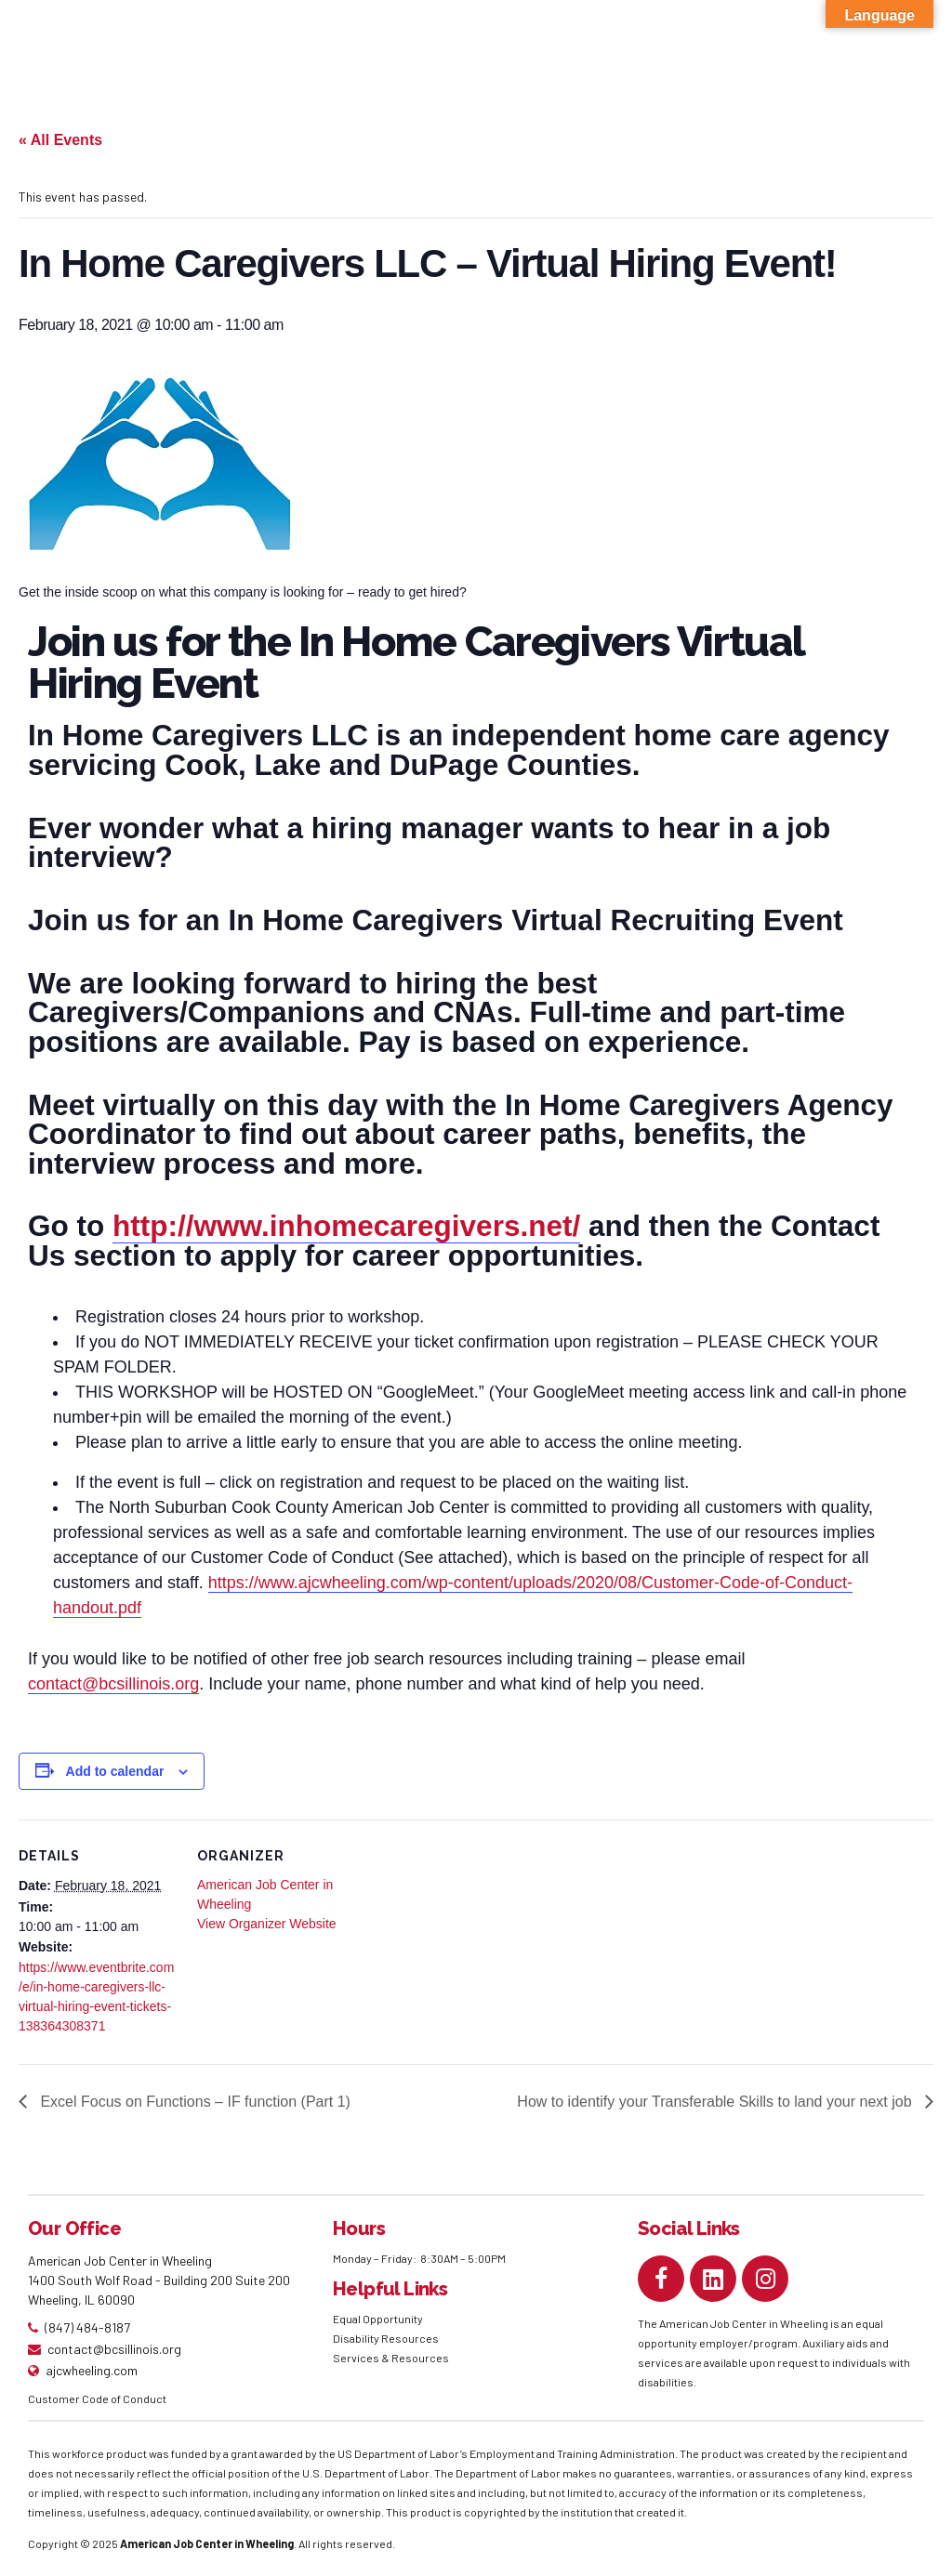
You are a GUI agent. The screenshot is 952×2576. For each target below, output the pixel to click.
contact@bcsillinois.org (113, 1684)
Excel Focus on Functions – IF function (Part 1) (193, 2101)
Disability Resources (386, 2338)
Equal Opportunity (379, 2318)
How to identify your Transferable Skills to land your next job (716, 2101)
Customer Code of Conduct (97, 2398)
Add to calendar (115, 1771)
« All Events (60, 140)
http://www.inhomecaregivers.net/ (346, 1225)
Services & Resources (391, 2357)
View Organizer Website (267, 1923)
